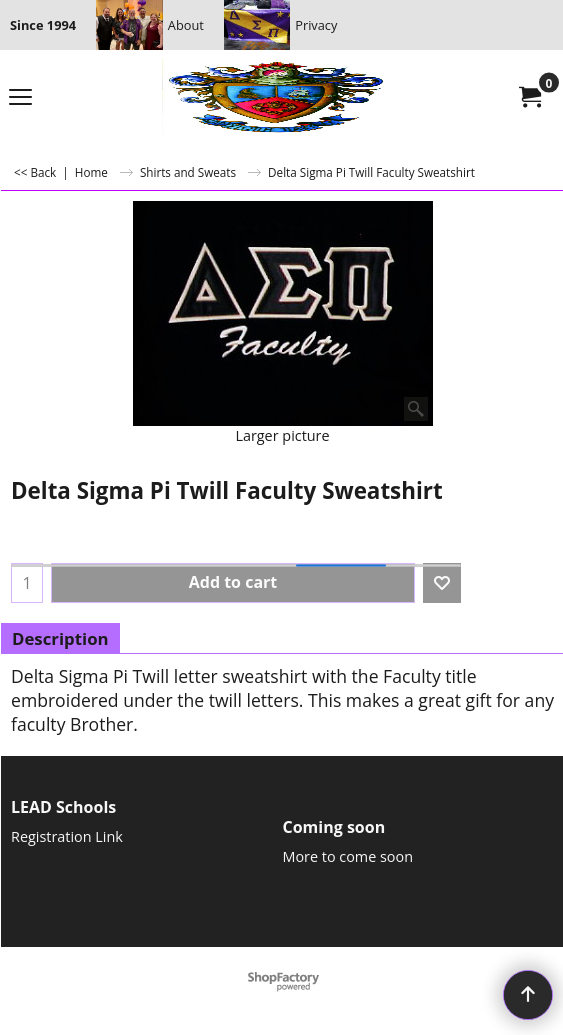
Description (60, 638)
